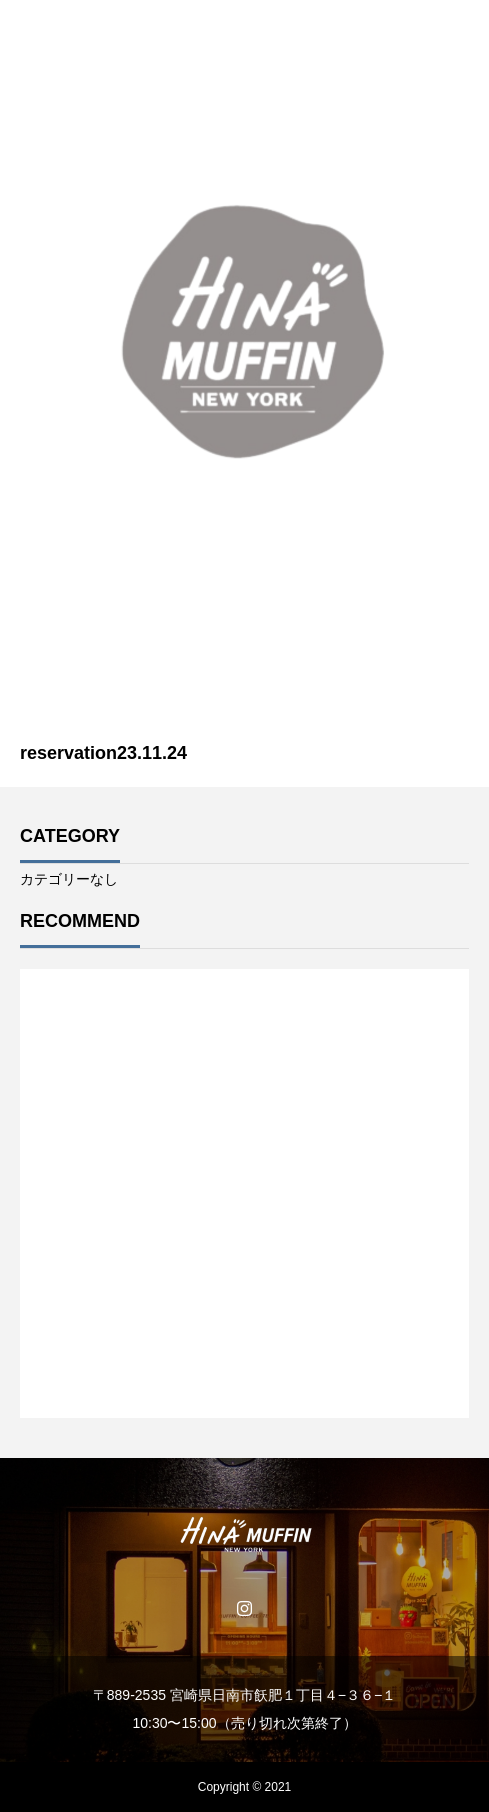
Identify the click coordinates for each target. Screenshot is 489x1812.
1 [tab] (246, 1366)
